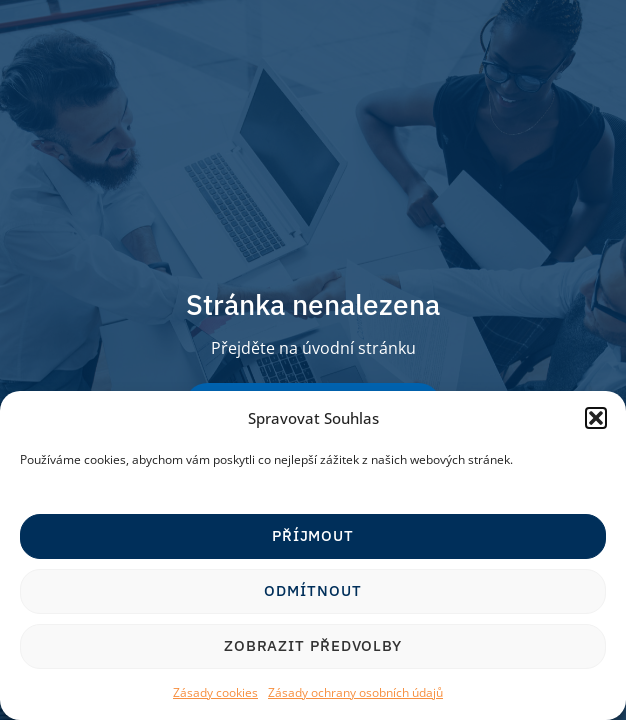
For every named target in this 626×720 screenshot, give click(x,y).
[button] (596, 418)
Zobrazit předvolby (313, 645)
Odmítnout (312, 590)
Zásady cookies (215, 692)
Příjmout (313, 535)
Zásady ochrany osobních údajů (355, 692)
